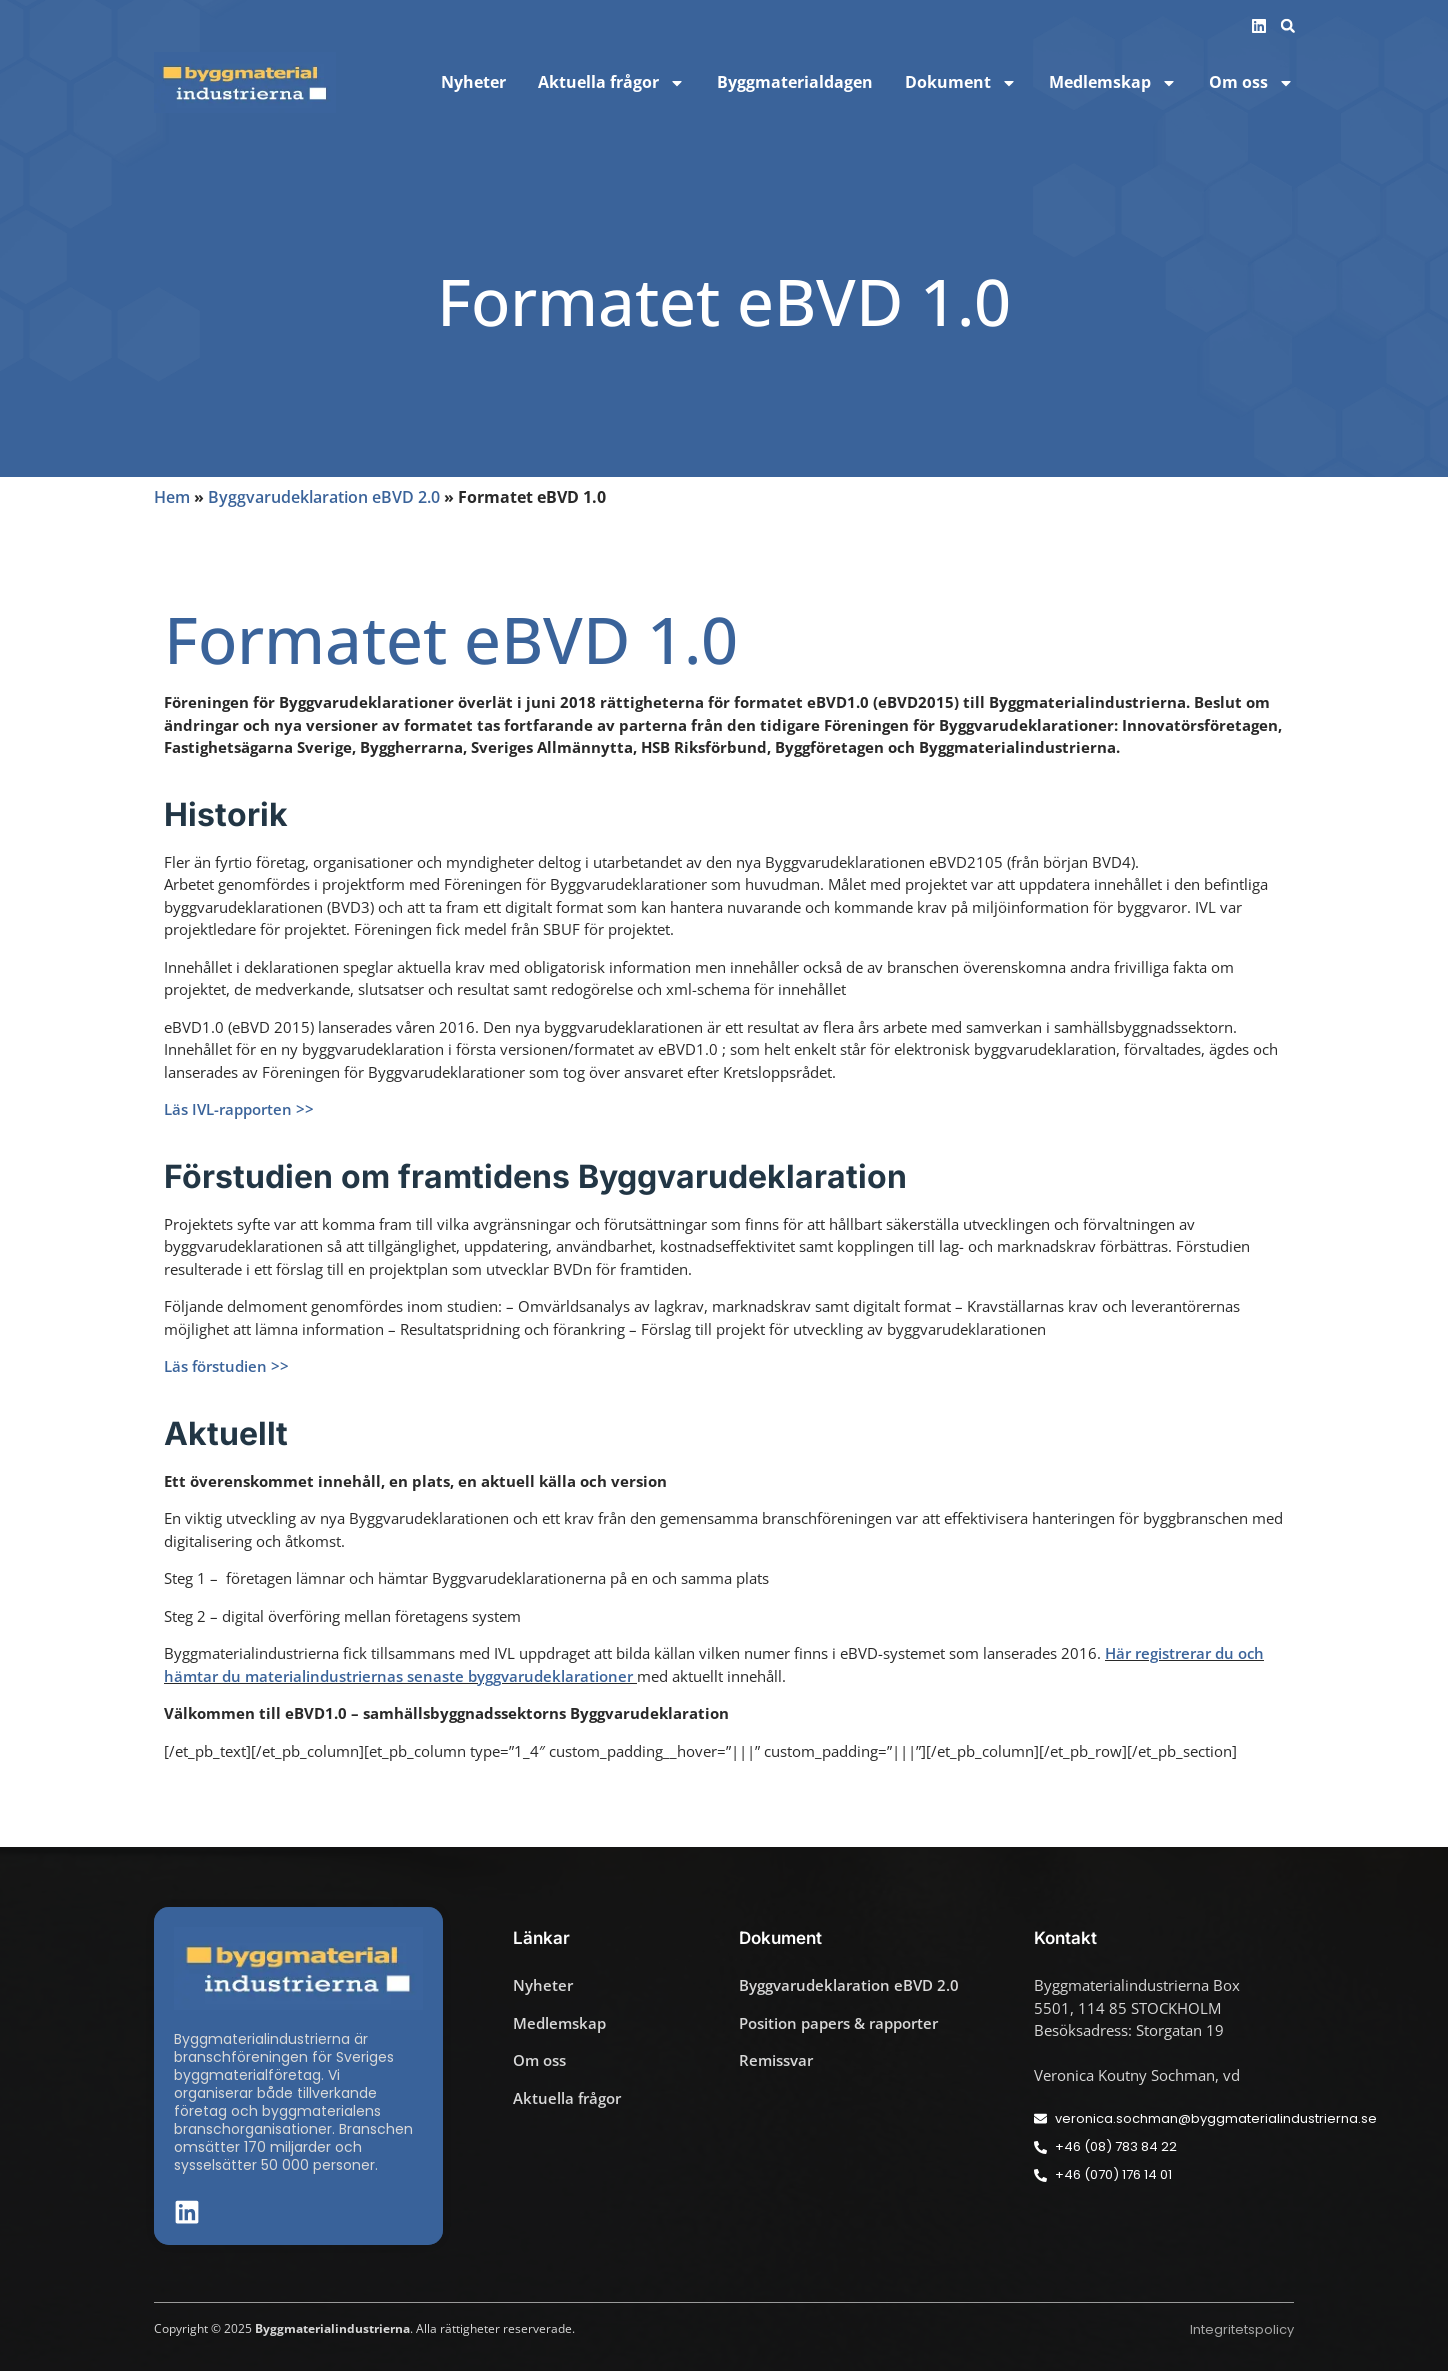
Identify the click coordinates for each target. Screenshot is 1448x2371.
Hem (172, 497)
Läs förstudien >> (226, 1366)
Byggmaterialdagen (795, 82)
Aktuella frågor (611, 82)
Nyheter (473, 82)
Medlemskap (1113, 82)
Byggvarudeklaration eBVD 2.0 (324, 497)
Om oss (1251, 82)
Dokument (961, 82)
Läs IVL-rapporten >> (239, 1109)
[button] (1288, 26)
